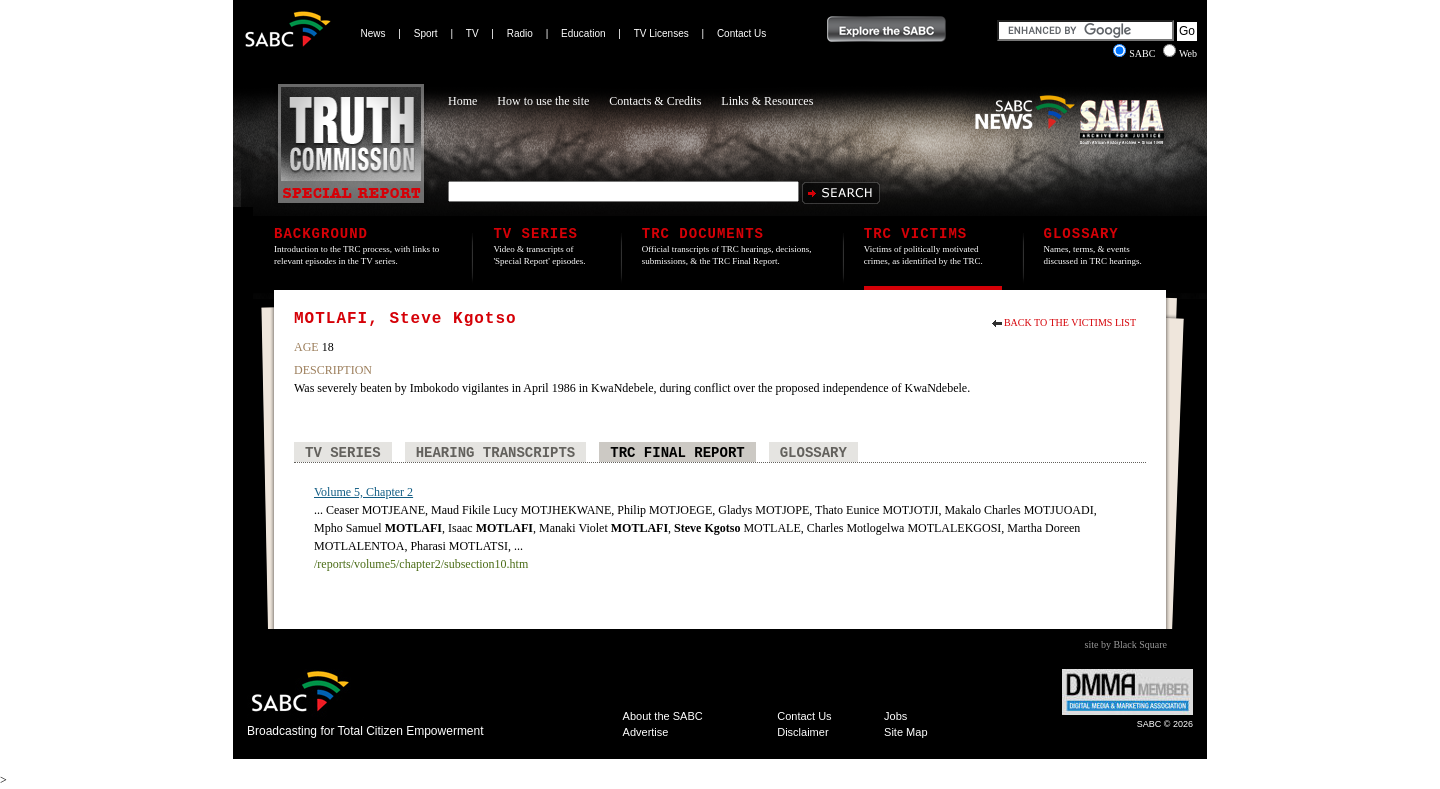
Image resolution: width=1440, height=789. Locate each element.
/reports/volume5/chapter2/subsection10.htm (421, 564)
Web (1180, 53)
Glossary (813, 453)
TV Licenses (661, 33)
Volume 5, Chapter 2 (363, 492)
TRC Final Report (677, 453)
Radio (520, 33)
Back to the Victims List (1070, 322)
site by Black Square (1126, 644)
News (373, 33)
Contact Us (741, 33)
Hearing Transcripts (496, 453)
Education (583, 33)
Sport (426, 33)
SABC (1135, 53)
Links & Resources (767, 101)
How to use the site (543, 101)
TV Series (343, 453)
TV (472, 33)
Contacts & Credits (655, 101)
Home (462, 101)
